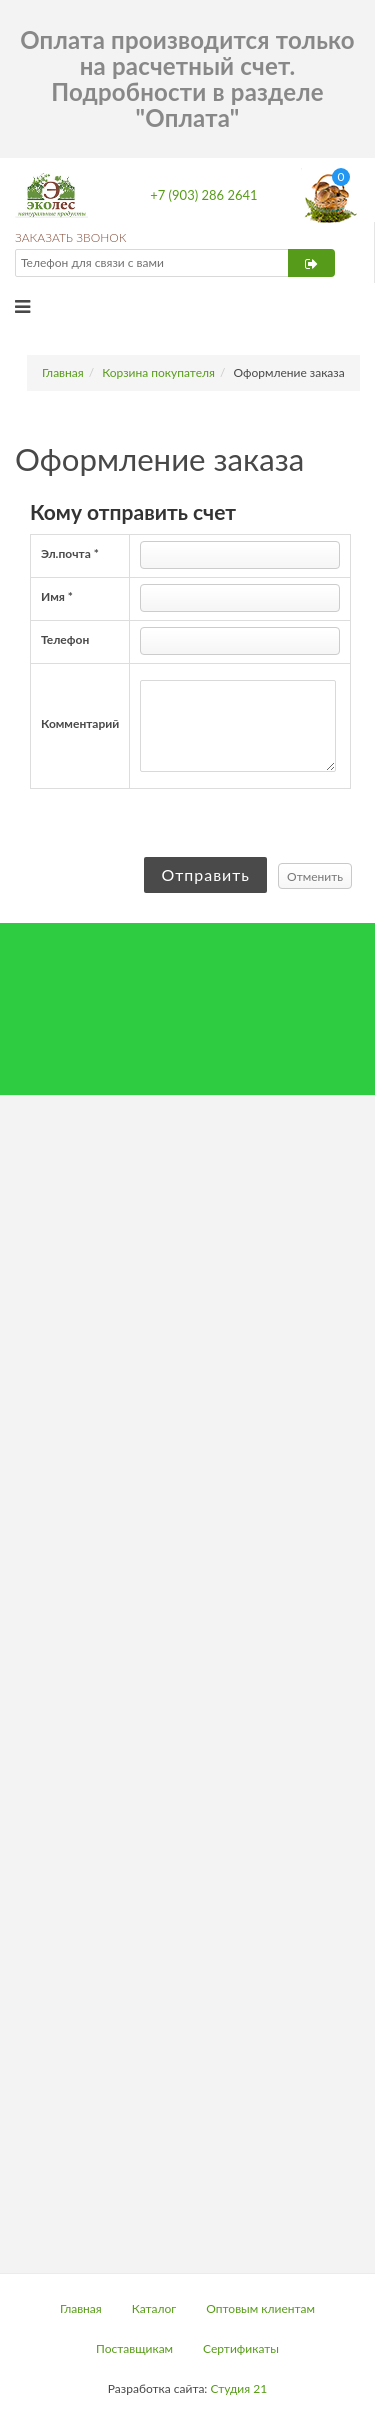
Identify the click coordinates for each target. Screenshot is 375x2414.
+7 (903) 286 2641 (203, 195)
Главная (63, 372)
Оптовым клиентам (260, 2308)
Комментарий (80, 723)
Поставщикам (134, 2348)
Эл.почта (70, 553)
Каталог (154, 2308)
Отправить (205, 874)
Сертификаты (241, 2348)
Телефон (65, 639)
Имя (57, 596)
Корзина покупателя (158, 372)
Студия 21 (238, 2388)
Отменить (315, 876)
